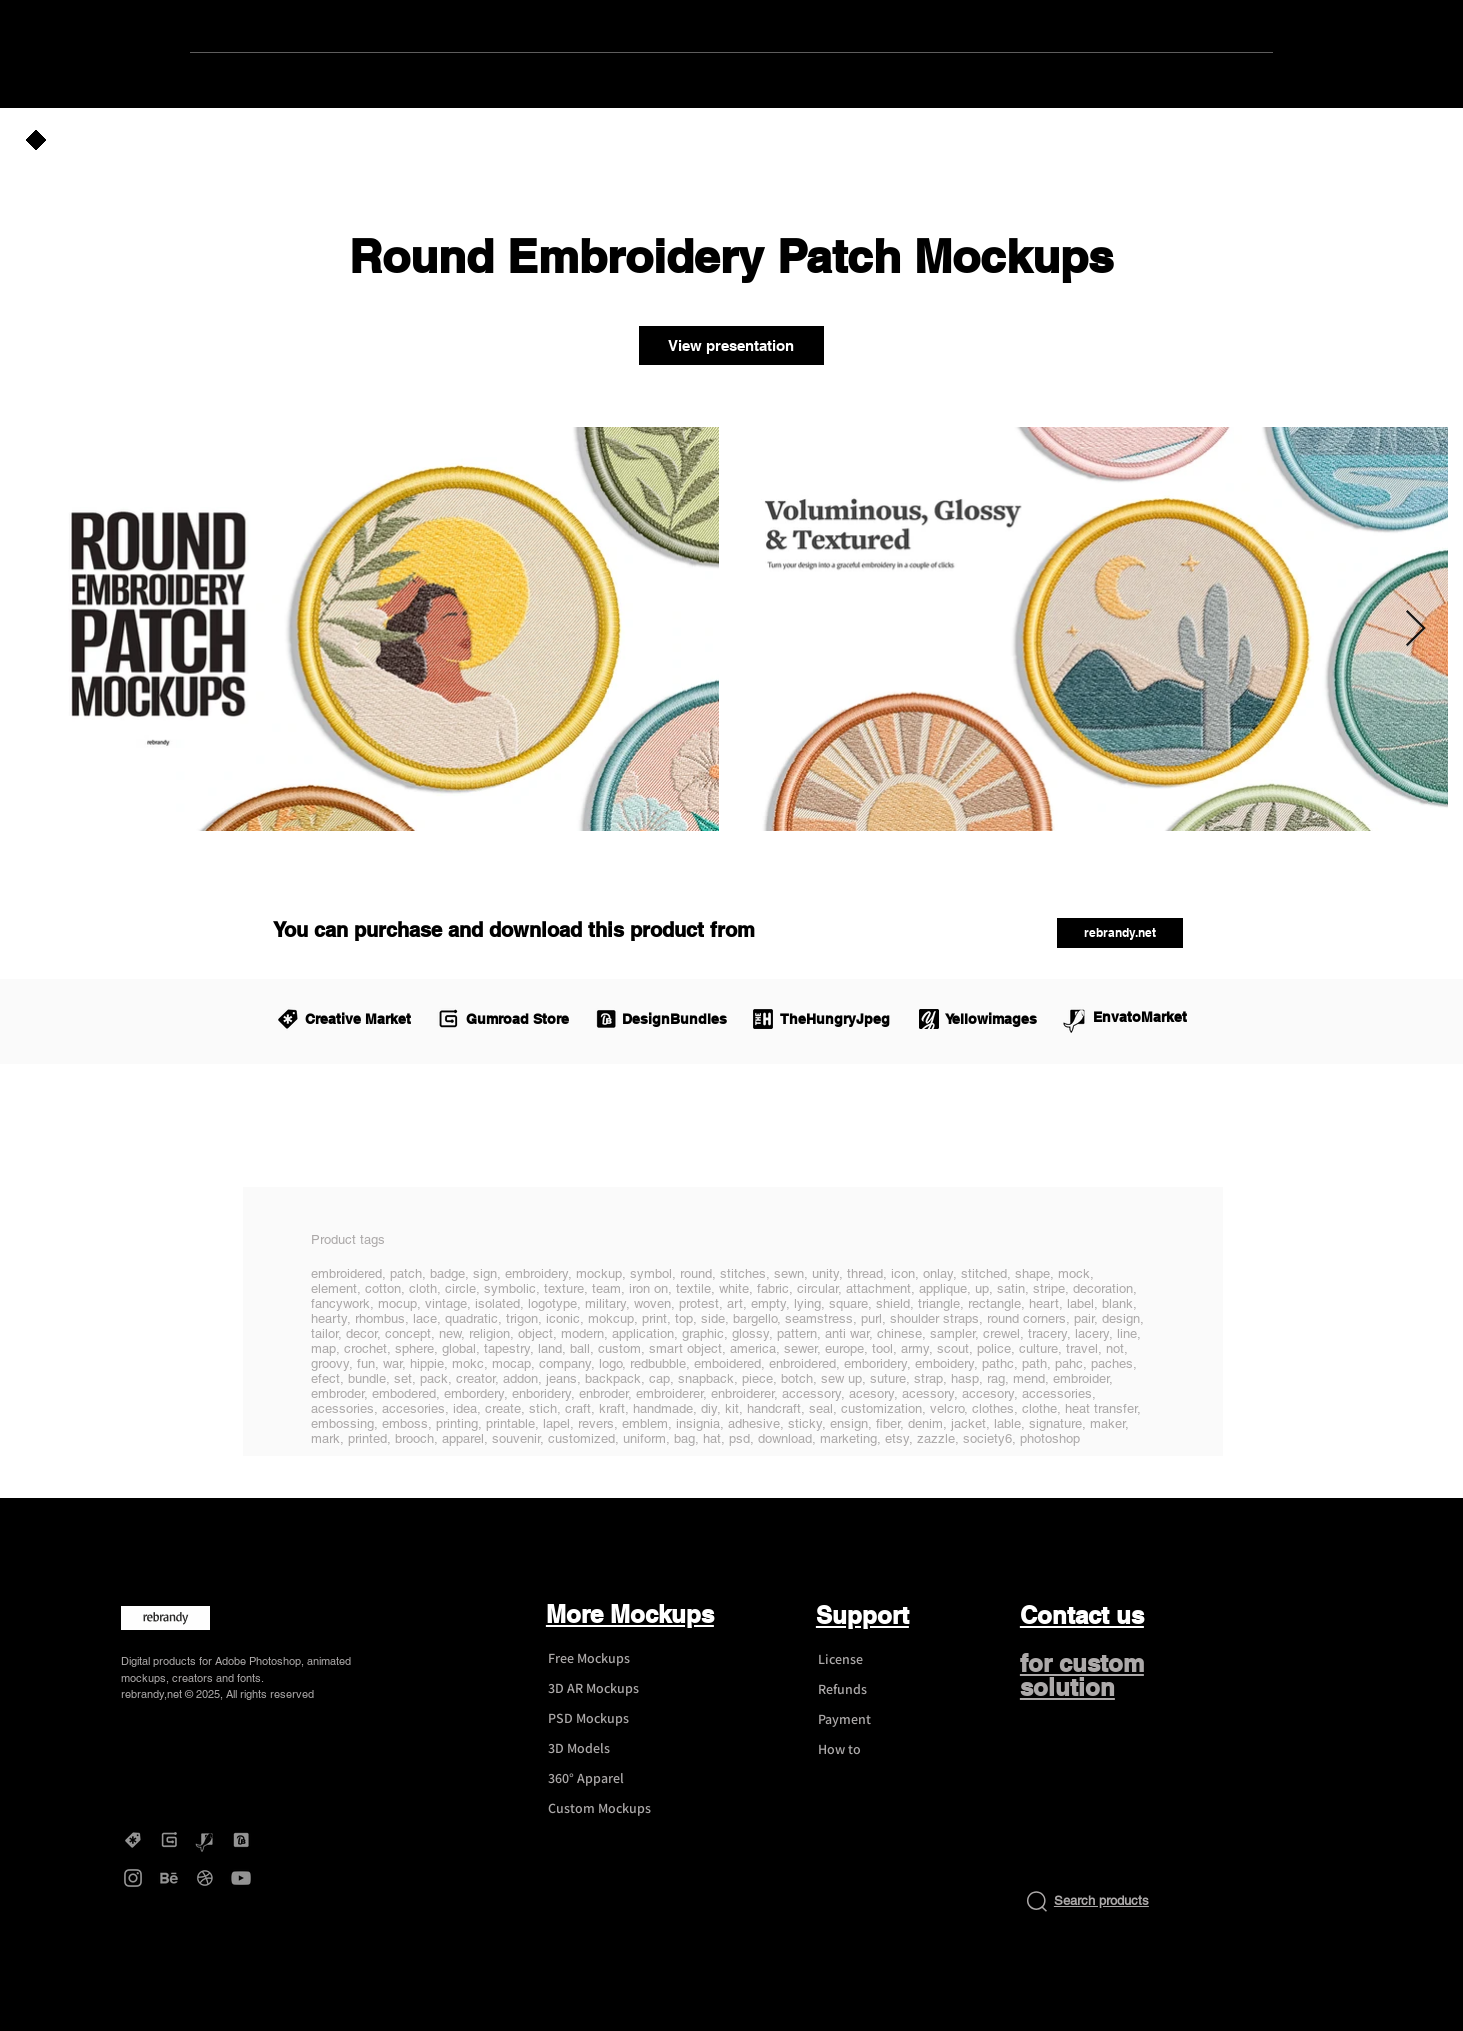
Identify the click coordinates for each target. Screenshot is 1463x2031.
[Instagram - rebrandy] (133, 1878)
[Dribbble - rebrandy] (205, 1878)
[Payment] (878, 1720)
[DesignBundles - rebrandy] (241, 1840)
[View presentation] (731, 345)
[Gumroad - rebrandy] (169, 1840)
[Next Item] (1415, 629)
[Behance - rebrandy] (169, 1878)
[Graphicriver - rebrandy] (205, 1840)
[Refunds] (878, 1690)
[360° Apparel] (608, 1779)
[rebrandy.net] (1120, 933)
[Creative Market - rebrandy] (133, 1840)
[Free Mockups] (608, 1659)
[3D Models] (608, 1749)
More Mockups (630, 1614)
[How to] (878, 1750)
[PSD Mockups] (608, 1719)
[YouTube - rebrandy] (241, 1878)
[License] (878, 1660)
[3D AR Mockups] (608, 1689)
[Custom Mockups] (608, 1809)
